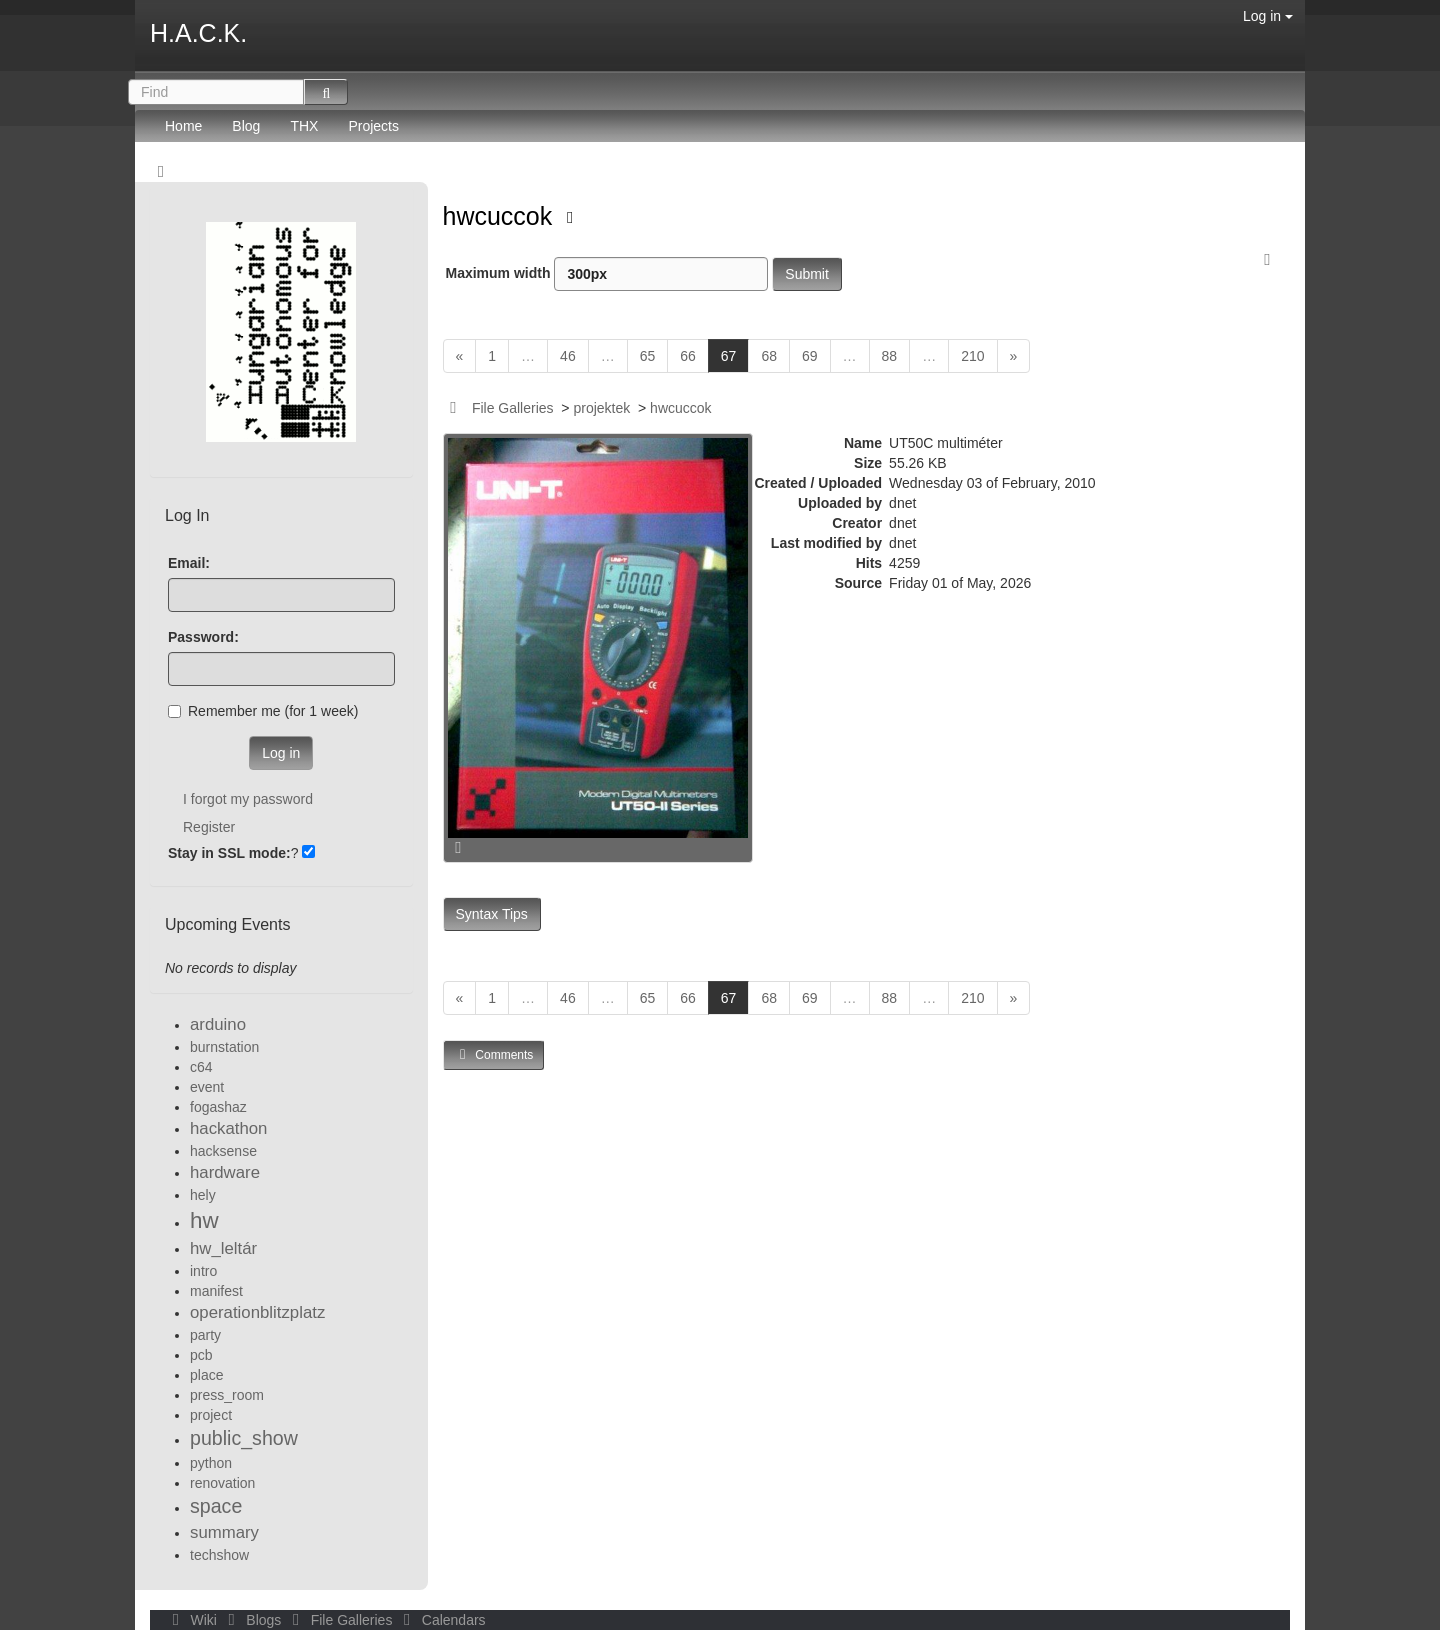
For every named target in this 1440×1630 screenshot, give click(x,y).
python (211, 1463)
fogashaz (218, 1107)
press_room (227, 1395)
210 (972, 356)
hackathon (228, 1128)
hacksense (223, 1151)
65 (648, 356)
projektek (601, 408)
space (216, 1506)
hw (204, 1220)
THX (304, 126)
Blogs (253, 1620)
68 (769, 356)
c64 (201, 1067)
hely (203, 1195)
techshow (219, 1555)
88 (890, 356)
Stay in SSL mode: (229, 853)
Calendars (440, 1620)
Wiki (193, 1620)
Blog (246, 126)
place (206, 1375)
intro (203, 1271)
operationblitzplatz (257, 1312)
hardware (225, 1172)
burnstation (224, 1047)
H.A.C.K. (198, 33)
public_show (244, 1438)
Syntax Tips (492, 914)
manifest (216, 1291)
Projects (373, 126)
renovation (222, 1483)
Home (183, 126)
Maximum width (607, 274)
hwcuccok (501, 216)
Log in (1268, 16)
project (211, 1415)
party (205, 1335)
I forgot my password (248, 799)
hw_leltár (223, 1248)
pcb (201, 1355)
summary (224, 1532)
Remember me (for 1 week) (263, 711)
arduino (218, 1024)
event (207, 1087)
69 (810, 356)
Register (209, 827)
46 (568, 356)
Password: (203, 637)
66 (688, 356)
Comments (494, 1054)
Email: (189, 563)
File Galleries (513, 408)
